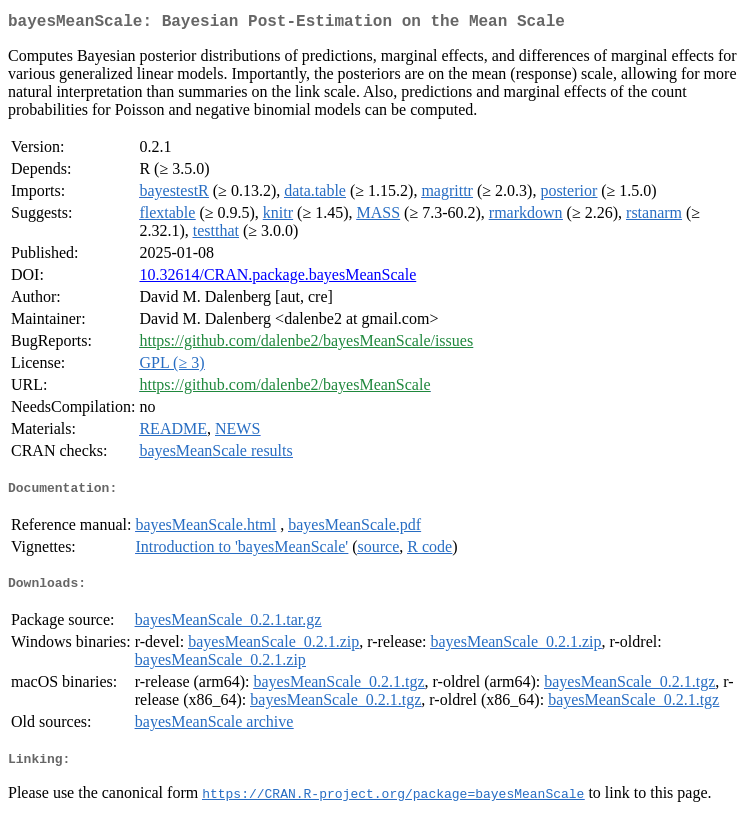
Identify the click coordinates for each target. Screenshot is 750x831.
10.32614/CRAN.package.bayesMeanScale (277, 278)
